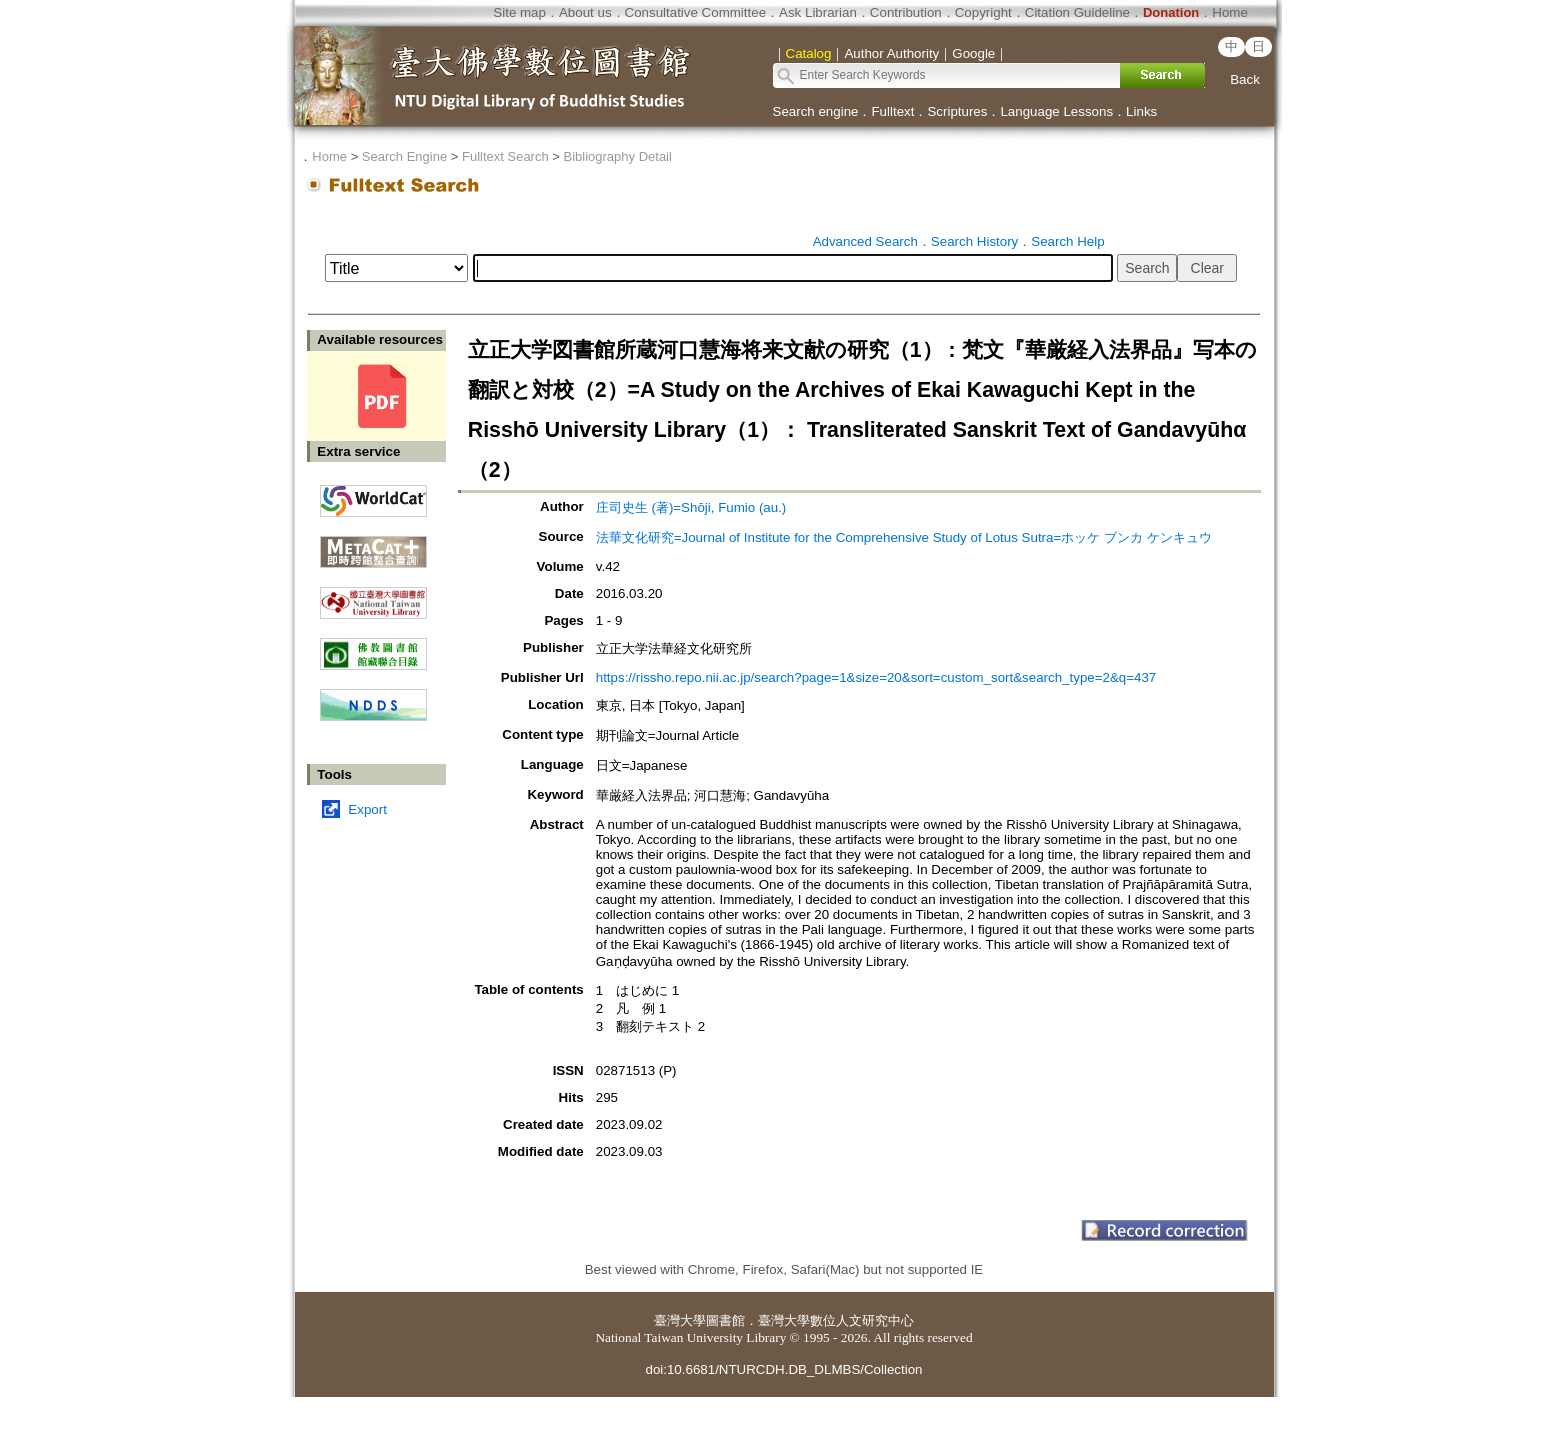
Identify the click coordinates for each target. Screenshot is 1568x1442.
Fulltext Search (505, 156)
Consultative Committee (695, 12)
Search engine (816, 111)
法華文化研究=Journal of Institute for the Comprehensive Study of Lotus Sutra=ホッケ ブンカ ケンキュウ (904, 537)
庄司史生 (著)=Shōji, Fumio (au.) (691, 507)
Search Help (1067, 241)
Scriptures (957, 111)
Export (367, 809)
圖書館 (725, 1320)
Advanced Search (865, 241)
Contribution (906, 12)
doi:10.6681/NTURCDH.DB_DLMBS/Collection (783, 1369)
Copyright (983, 12)
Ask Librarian (818, 12)
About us (585, 12)
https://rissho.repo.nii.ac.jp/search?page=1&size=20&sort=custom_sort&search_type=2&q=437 (876, 677)
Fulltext (892, 111)
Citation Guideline (1077, 12)
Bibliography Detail (618, 156)
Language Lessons (1056, 111)
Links (1141, 111)
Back (1245, 79)
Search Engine (404, 156)
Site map (519, 12)
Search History (974, 241)
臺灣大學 (680, 1320)
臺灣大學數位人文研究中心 (836, 1320)
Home (1230, 12)
